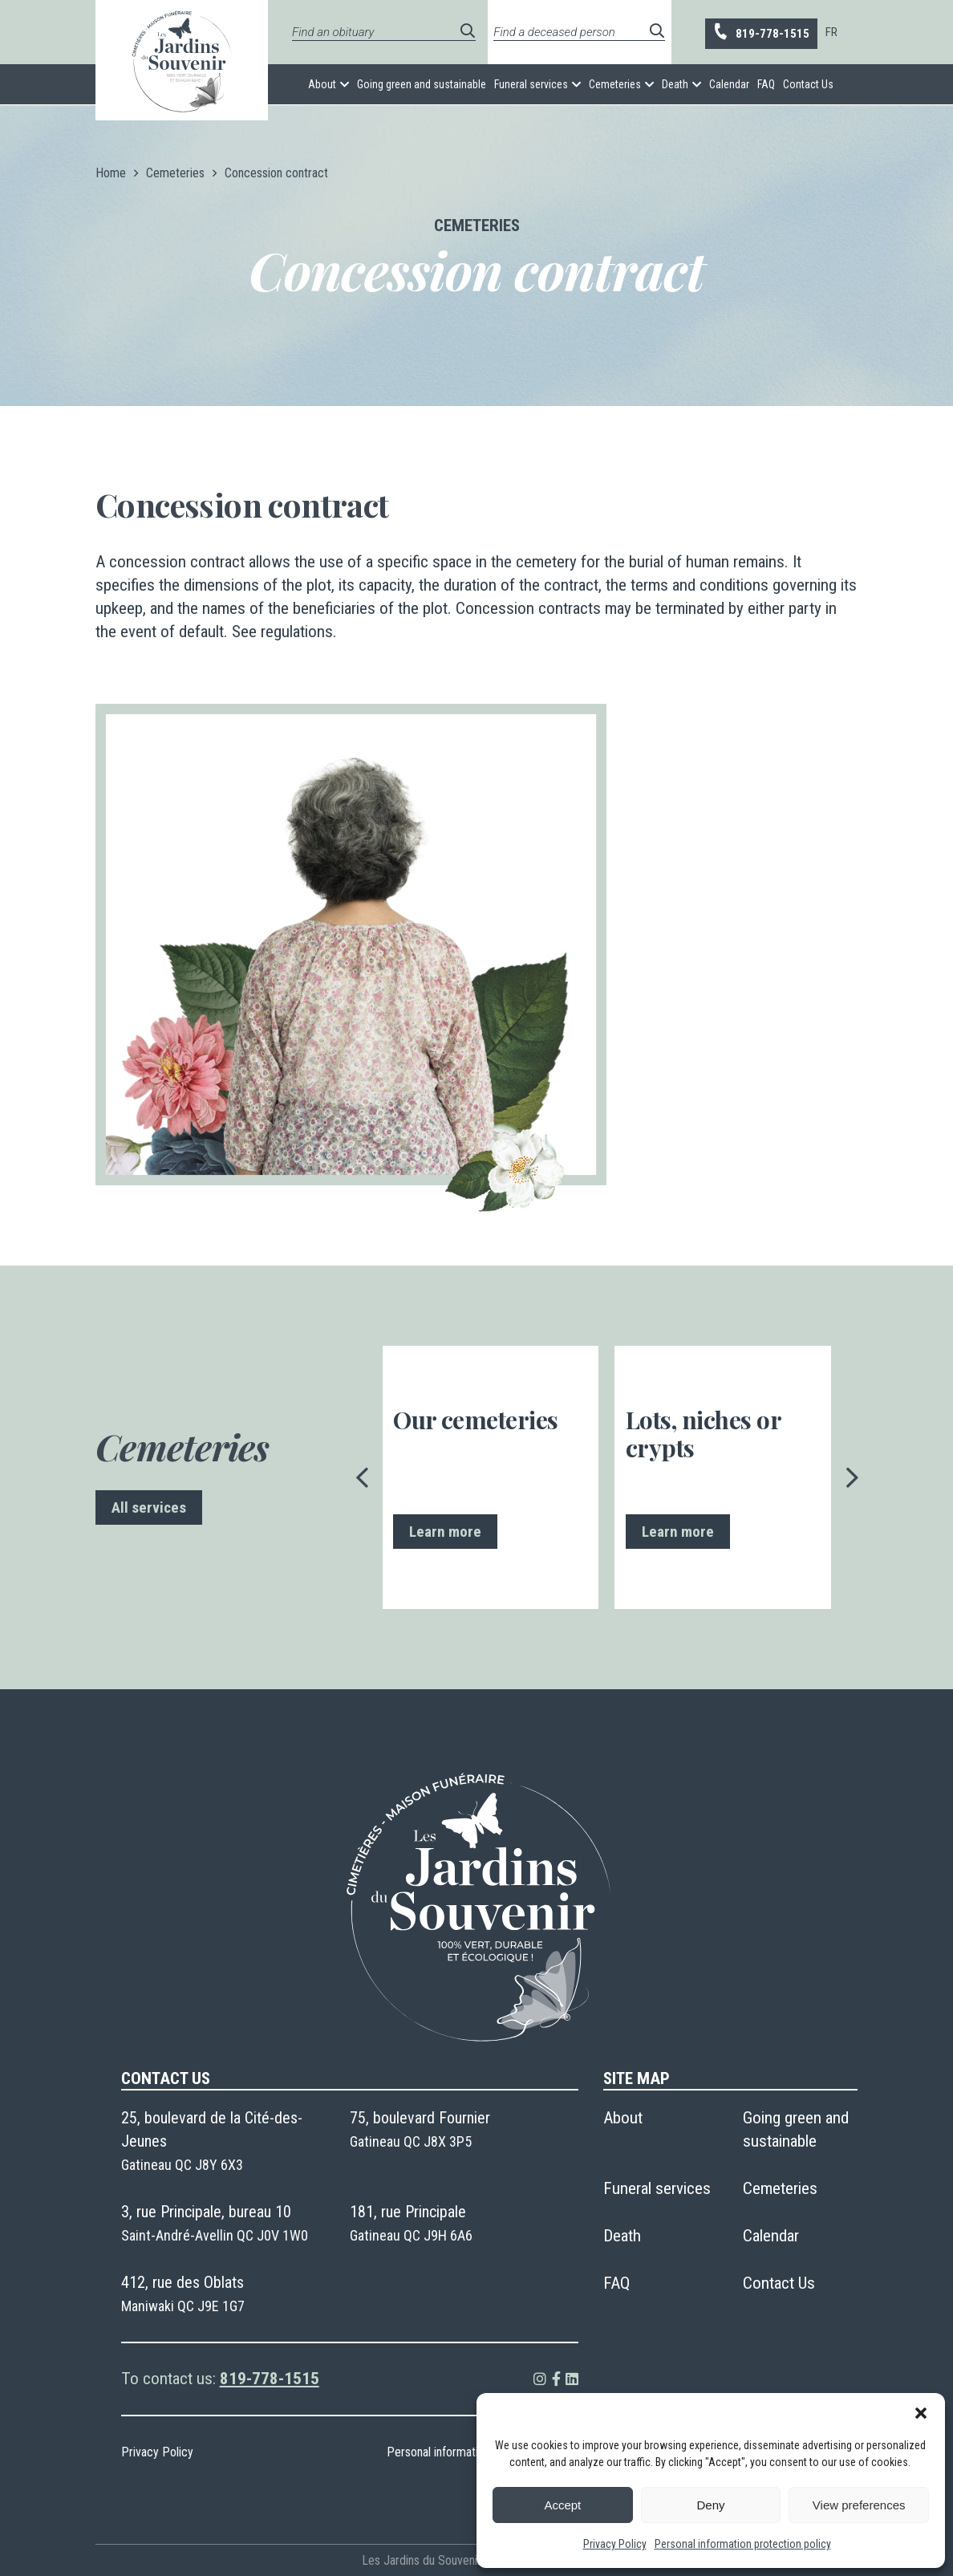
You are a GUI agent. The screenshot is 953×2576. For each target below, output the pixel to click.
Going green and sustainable (421, 84)
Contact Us (808, 84)
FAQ (766, 84)
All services (149, 1507)
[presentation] (363, 1477)
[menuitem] (831, 32)
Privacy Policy (615, 2543)
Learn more (445, 1531)
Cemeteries (615, 84)
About (322, 84)
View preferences (859, 2505)
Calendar (729, 84)
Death (675, 84)
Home (110, 173)
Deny (710, 2505)
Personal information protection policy (743, 2543)
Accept (562, 2505)
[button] (921, 2413)
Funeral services (531, 84)
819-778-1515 (760, 32)
